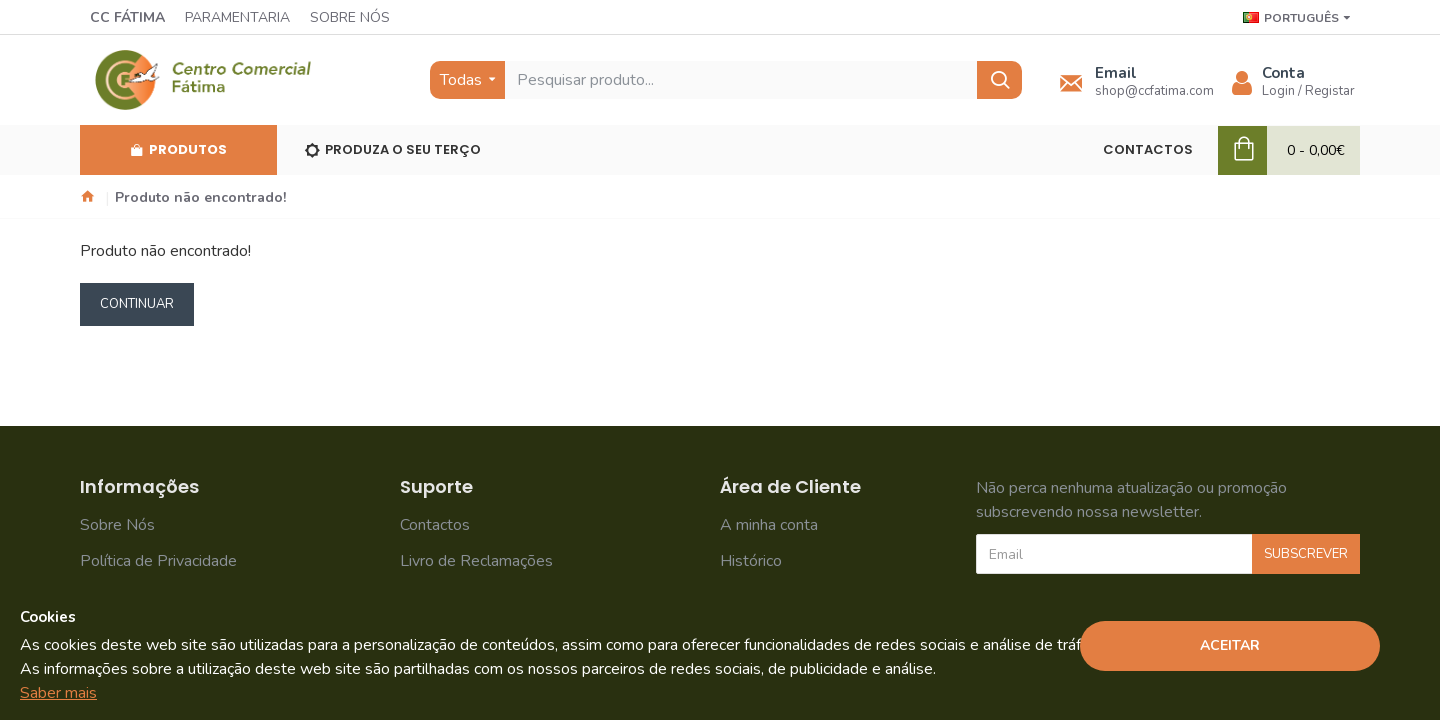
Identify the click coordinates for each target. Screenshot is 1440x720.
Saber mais (58, 693)
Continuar (137, 304)
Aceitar (1230, 645)
